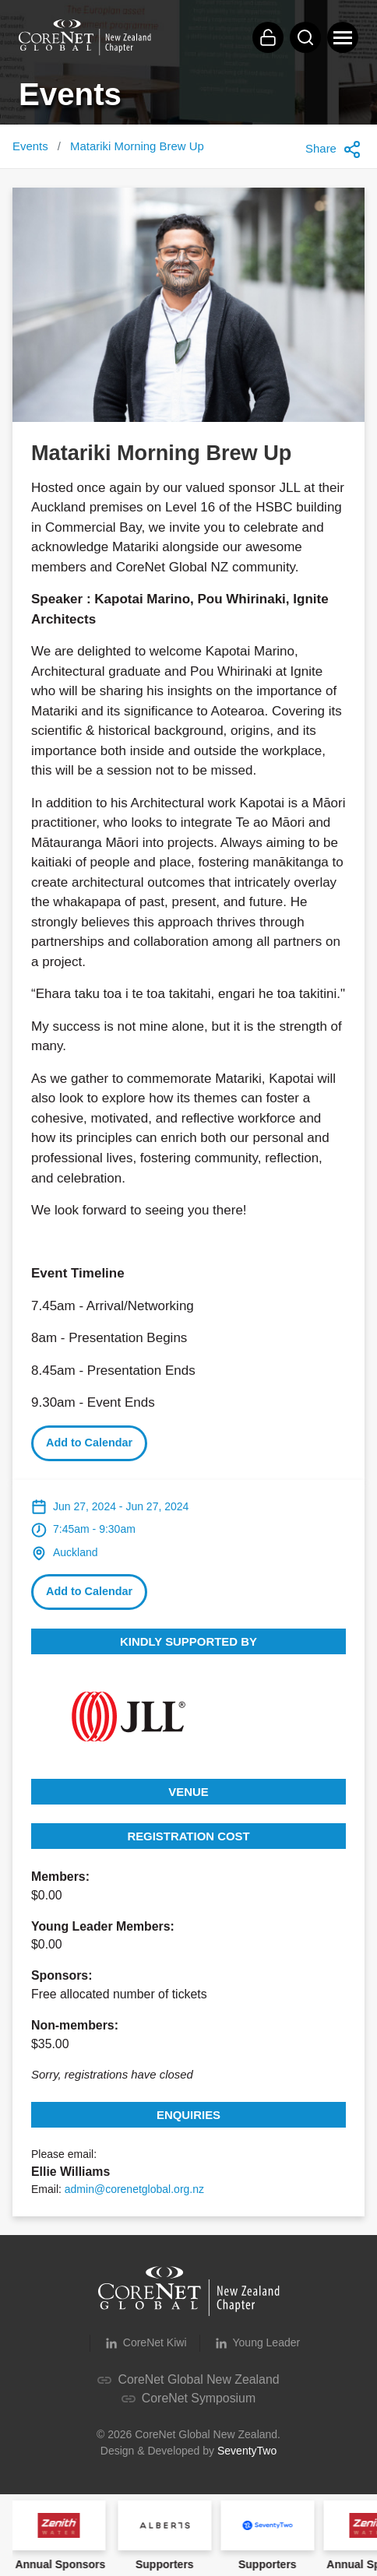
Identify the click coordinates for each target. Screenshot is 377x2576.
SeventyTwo (247, 2450)
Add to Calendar (89, 1442)
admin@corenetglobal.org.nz (134, 2189)
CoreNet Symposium (188, 2398)
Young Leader (257, 2343)
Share (333, 149)
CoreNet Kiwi (145, 2343)
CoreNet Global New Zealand (188, 2379)
